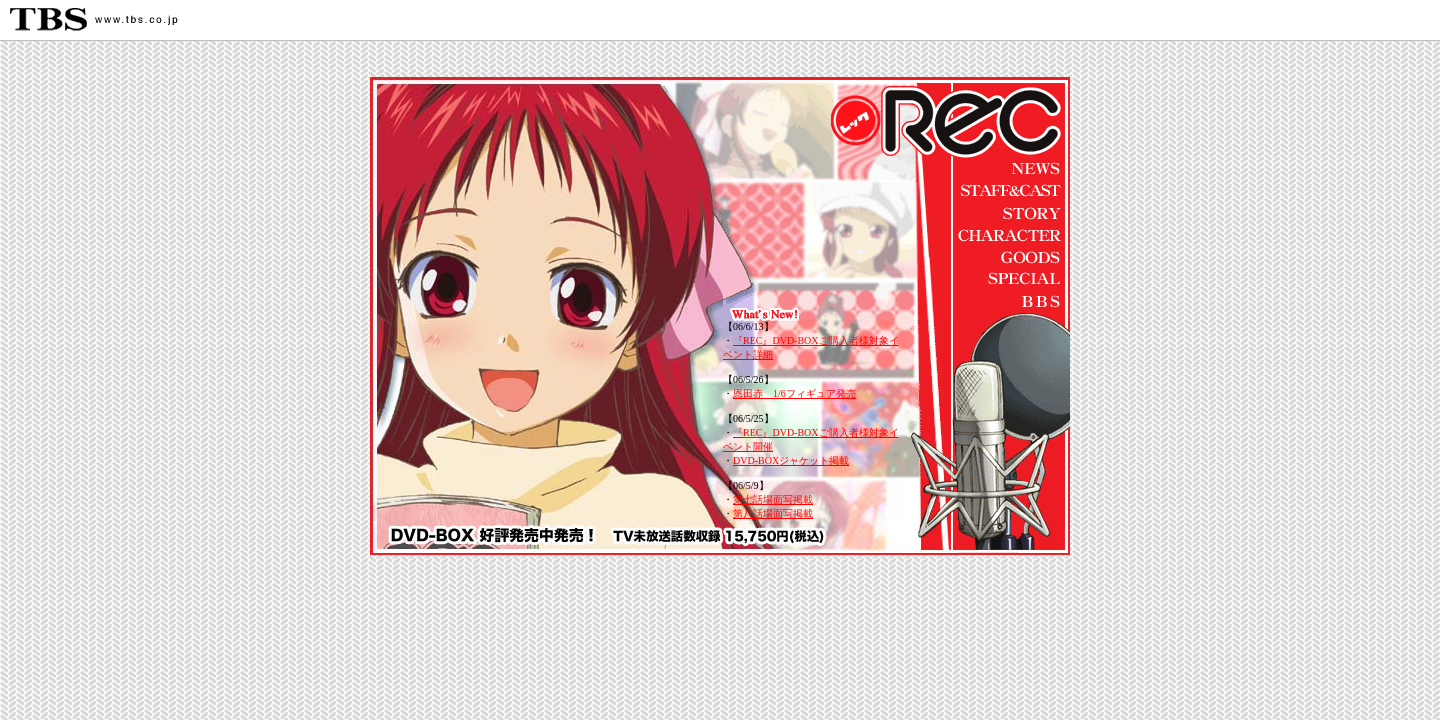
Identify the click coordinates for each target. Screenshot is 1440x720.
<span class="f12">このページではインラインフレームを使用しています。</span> (814, 420)
